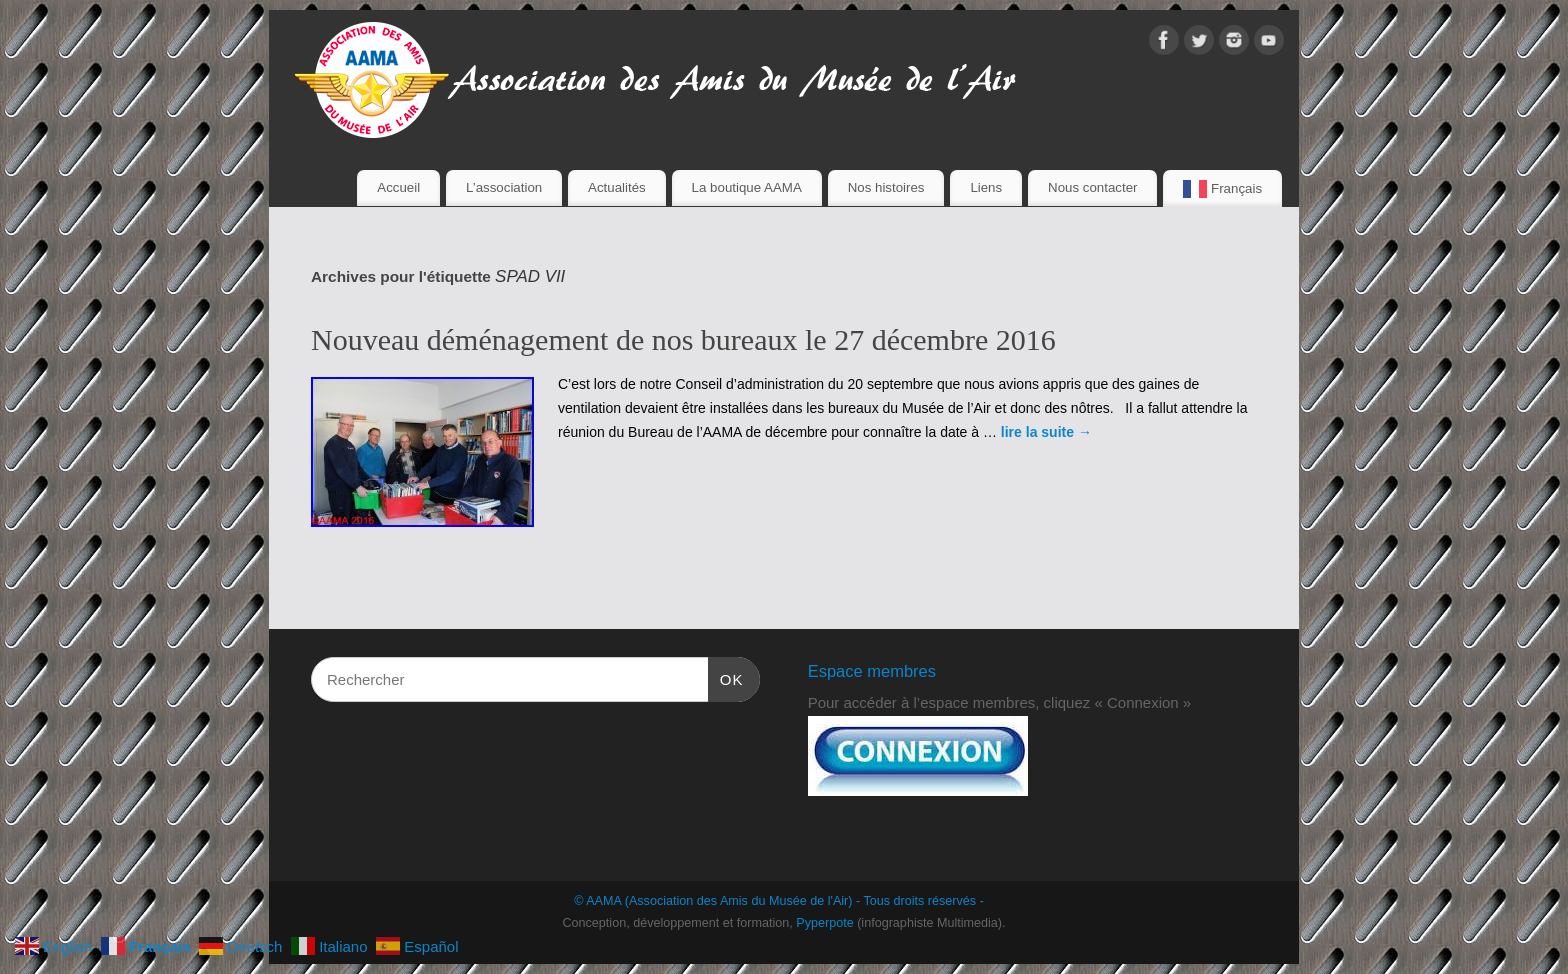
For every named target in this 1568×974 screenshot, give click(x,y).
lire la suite (1046, 432)
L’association (504, 187)
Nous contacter (1092, 187)
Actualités (617, 187)
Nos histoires (886, 187)
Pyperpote (824, 923)
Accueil (398, 187)
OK (726, 677)
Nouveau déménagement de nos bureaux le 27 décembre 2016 (683, 339)
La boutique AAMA (747, 187)
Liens (986, 187)
